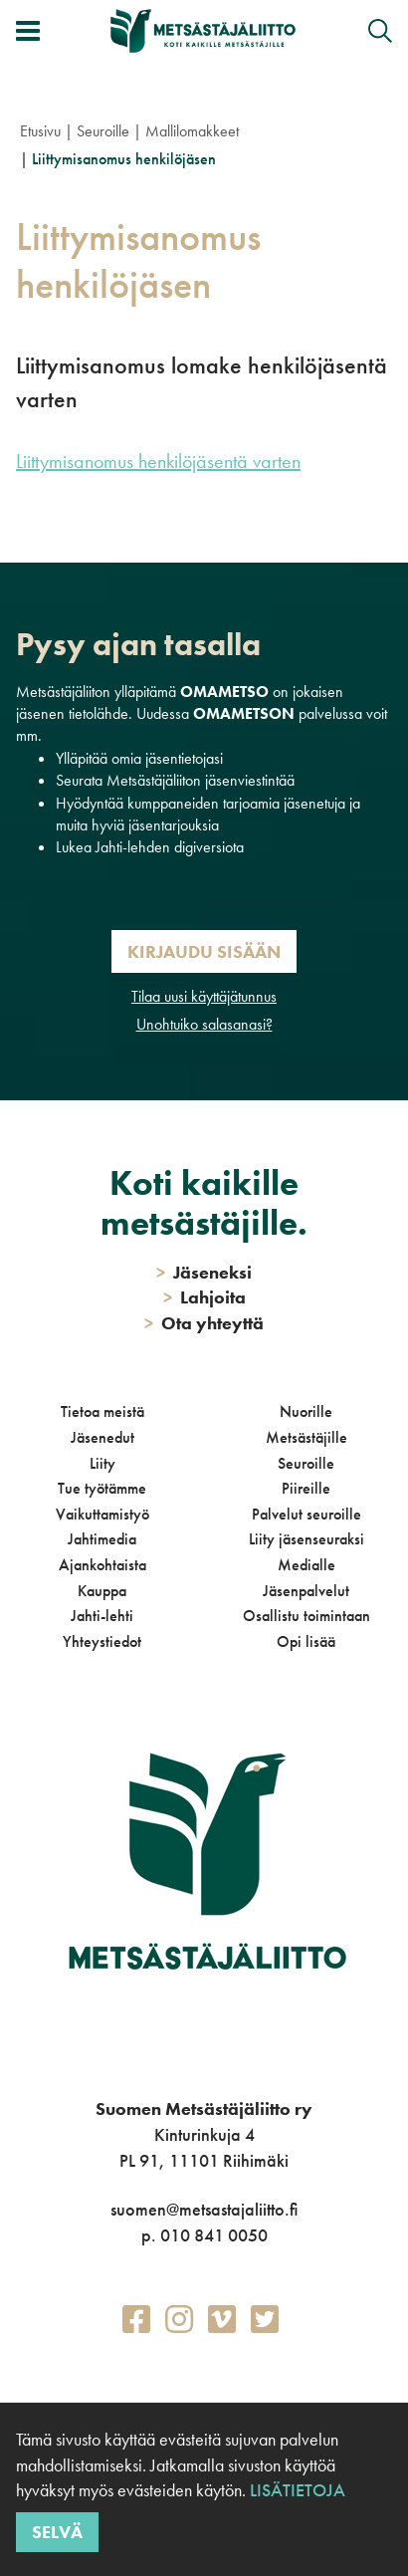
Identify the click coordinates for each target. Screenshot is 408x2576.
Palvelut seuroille (306, 1514)
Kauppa (102, 1590)
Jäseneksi (204, 1272)
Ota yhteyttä (204, 1322)
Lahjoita (204, 1297)
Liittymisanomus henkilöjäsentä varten (158, 461)
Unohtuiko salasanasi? (204, 1024)
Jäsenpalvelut (306, 1590)
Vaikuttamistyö (102, 1514)
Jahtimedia (102, 1538)
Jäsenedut (102, 1437)
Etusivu (40, 130)
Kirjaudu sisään (204, 951)
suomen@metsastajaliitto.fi (204, 2209)
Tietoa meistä (102, 1411)
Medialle (306, 1564)
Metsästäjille (306, 1437)
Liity (102, 1463)
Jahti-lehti (102, 1615)
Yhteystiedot (102, 1641)
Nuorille (306, 1411)
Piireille (306, 1488)
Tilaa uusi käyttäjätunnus (204, 996)
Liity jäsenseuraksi (306, 1538)
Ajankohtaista (102, 1564)
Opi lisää (306, 1641)
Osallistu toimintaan (306, 1615)
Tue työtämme (102, 1488)
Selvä (57, 2531)
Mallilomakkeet (192, 130)
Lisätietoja (295, 2489)
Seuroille (103, 130)
